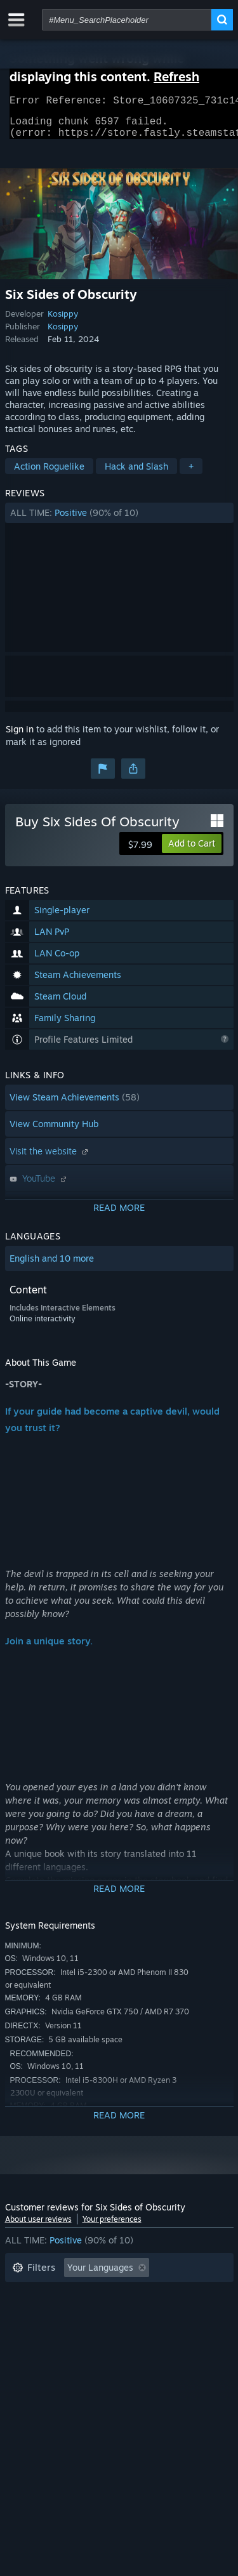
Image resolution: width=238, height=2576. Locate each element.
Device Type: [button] (39, 2351)
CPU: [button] (124, 2332)
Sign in (20, 736)
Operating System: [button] (51, 2332)
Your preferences (112, 2226)
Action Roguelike (49, 473)
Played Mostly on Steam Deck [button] (137, 2313)
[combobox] (126, 19)
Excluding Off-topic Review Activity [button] (86, 2294)
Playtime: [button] (32, 2313)
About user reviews (38, 2226)
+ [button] (191, 473)
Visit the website (50, 1158)
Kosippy (63, 321)
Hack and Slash (136, 473)
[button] (119, 520)
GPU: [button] (169, 2332)
